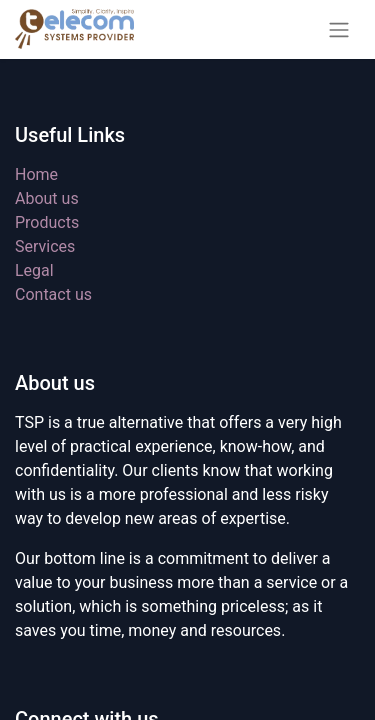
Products (47, 222)
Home (36, 174)
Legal (34, 270)
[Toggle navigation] (339, 29)
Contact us (53, 294)
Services (45, 246)
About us (47, 198)
